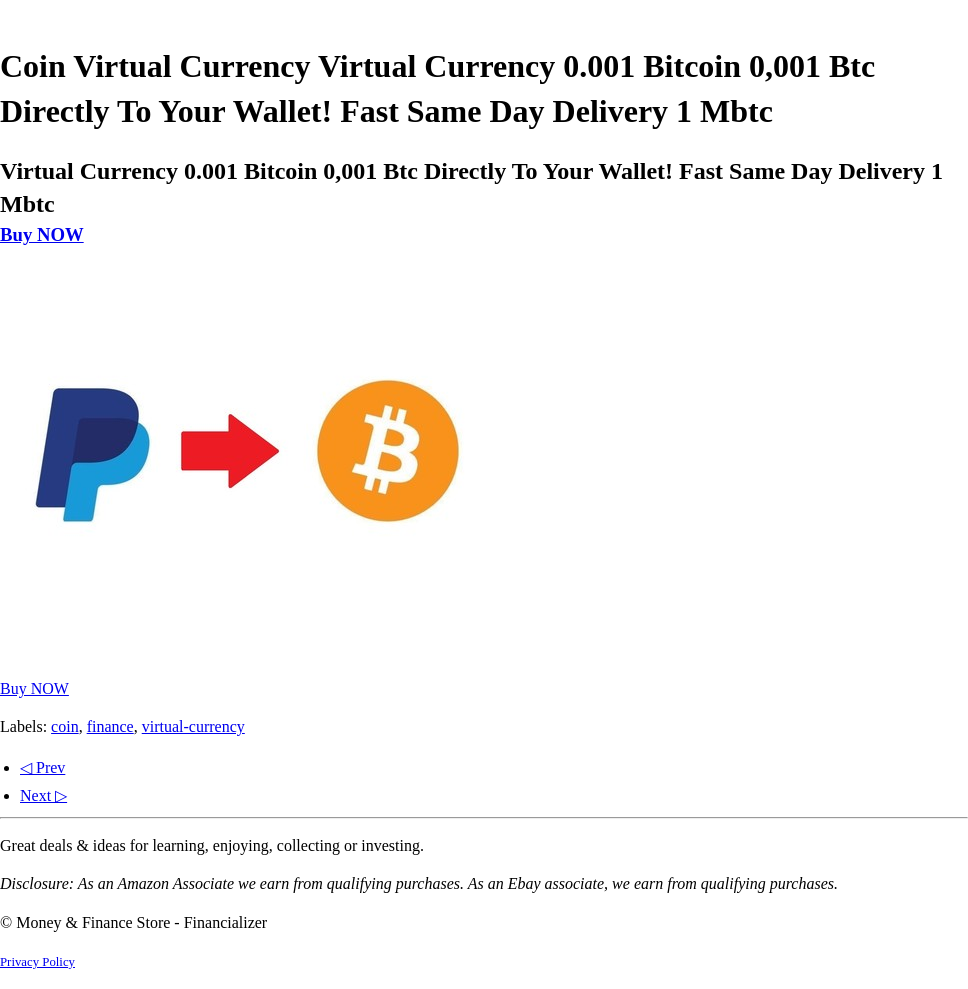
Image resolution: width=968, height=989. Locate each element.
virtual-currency (193, 726)
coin (65, 726)
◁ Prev (42, 767)
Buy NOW (42, 234)
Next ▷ (43, 795)
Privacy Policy (37, 962)
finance (110, 726)
